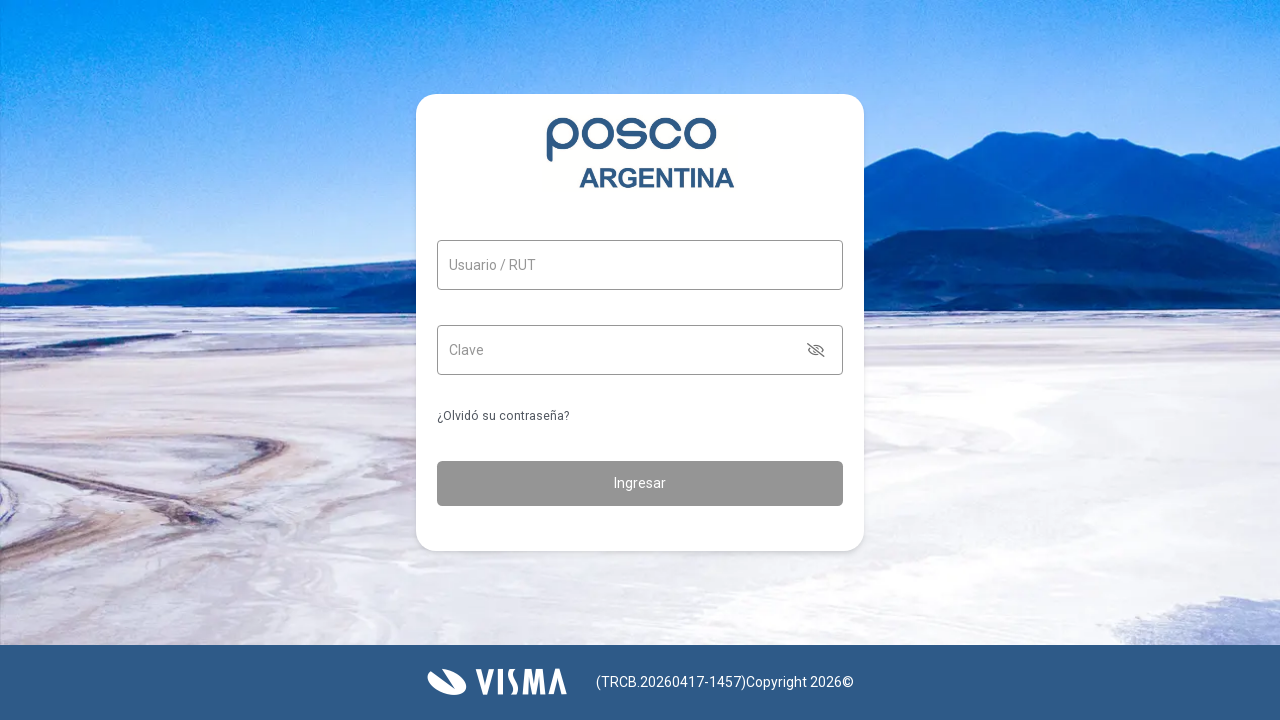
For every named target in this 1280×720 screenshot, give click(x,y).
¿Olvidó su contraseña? (503, 416)
